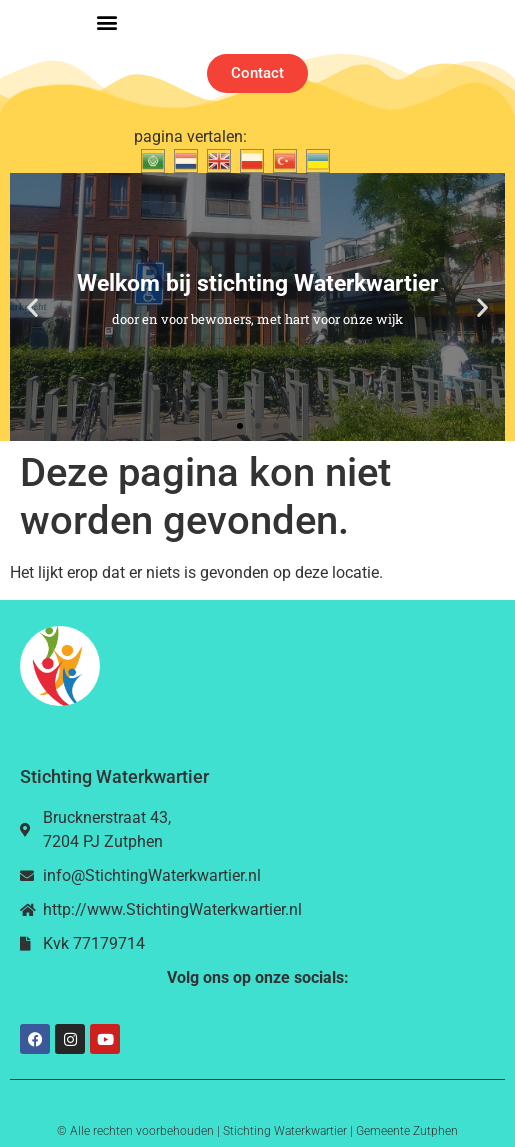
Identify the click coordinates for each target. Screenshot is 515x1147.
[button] (107, 22)
